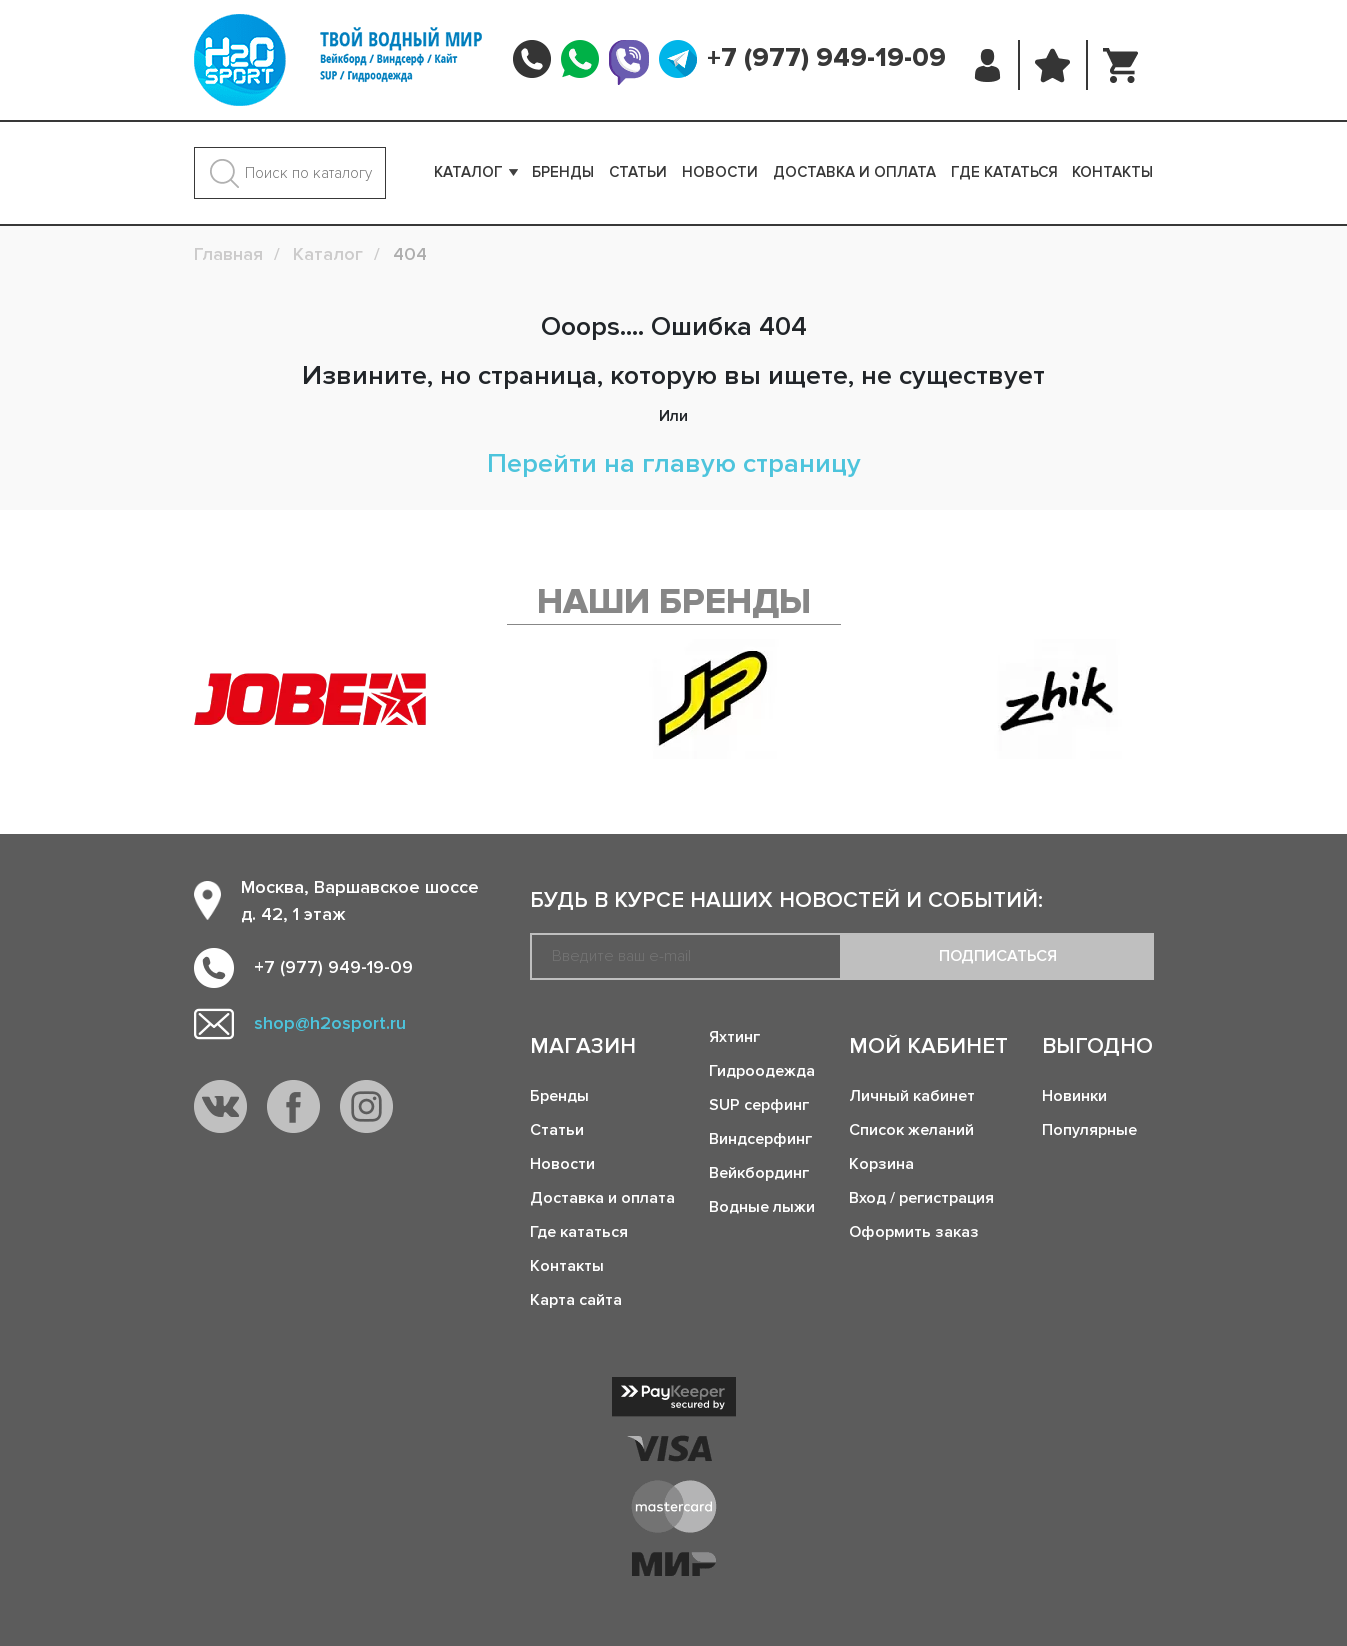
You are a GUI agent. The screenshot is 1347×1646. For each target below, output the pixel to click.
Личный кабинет (912, 1096)
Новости (720, 172)
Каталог (468, 172)
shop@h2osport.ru (330, 1023)
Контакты (1112, 172)
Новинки (1074, 1096)
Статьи (638, 172)
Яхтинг (734, 1037)
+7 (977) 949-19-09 (826, 58)
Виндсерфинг (760, 1139)
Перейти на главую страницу (674, 463)
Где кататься (1004, 172)
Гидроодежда (762, 1071)
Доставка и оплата (854, 172)
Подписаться (998, 956)
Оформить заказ (914, 1232)
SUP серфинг (759, 1105)
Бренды (563, 172)
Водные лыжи (762, 1207)
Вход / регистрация (921, 1198)
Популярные (1089, 1130)
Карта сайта (576, 1300)
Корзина (881, 1164)
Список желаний (911, 1130)
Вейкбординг (759, 1173)
